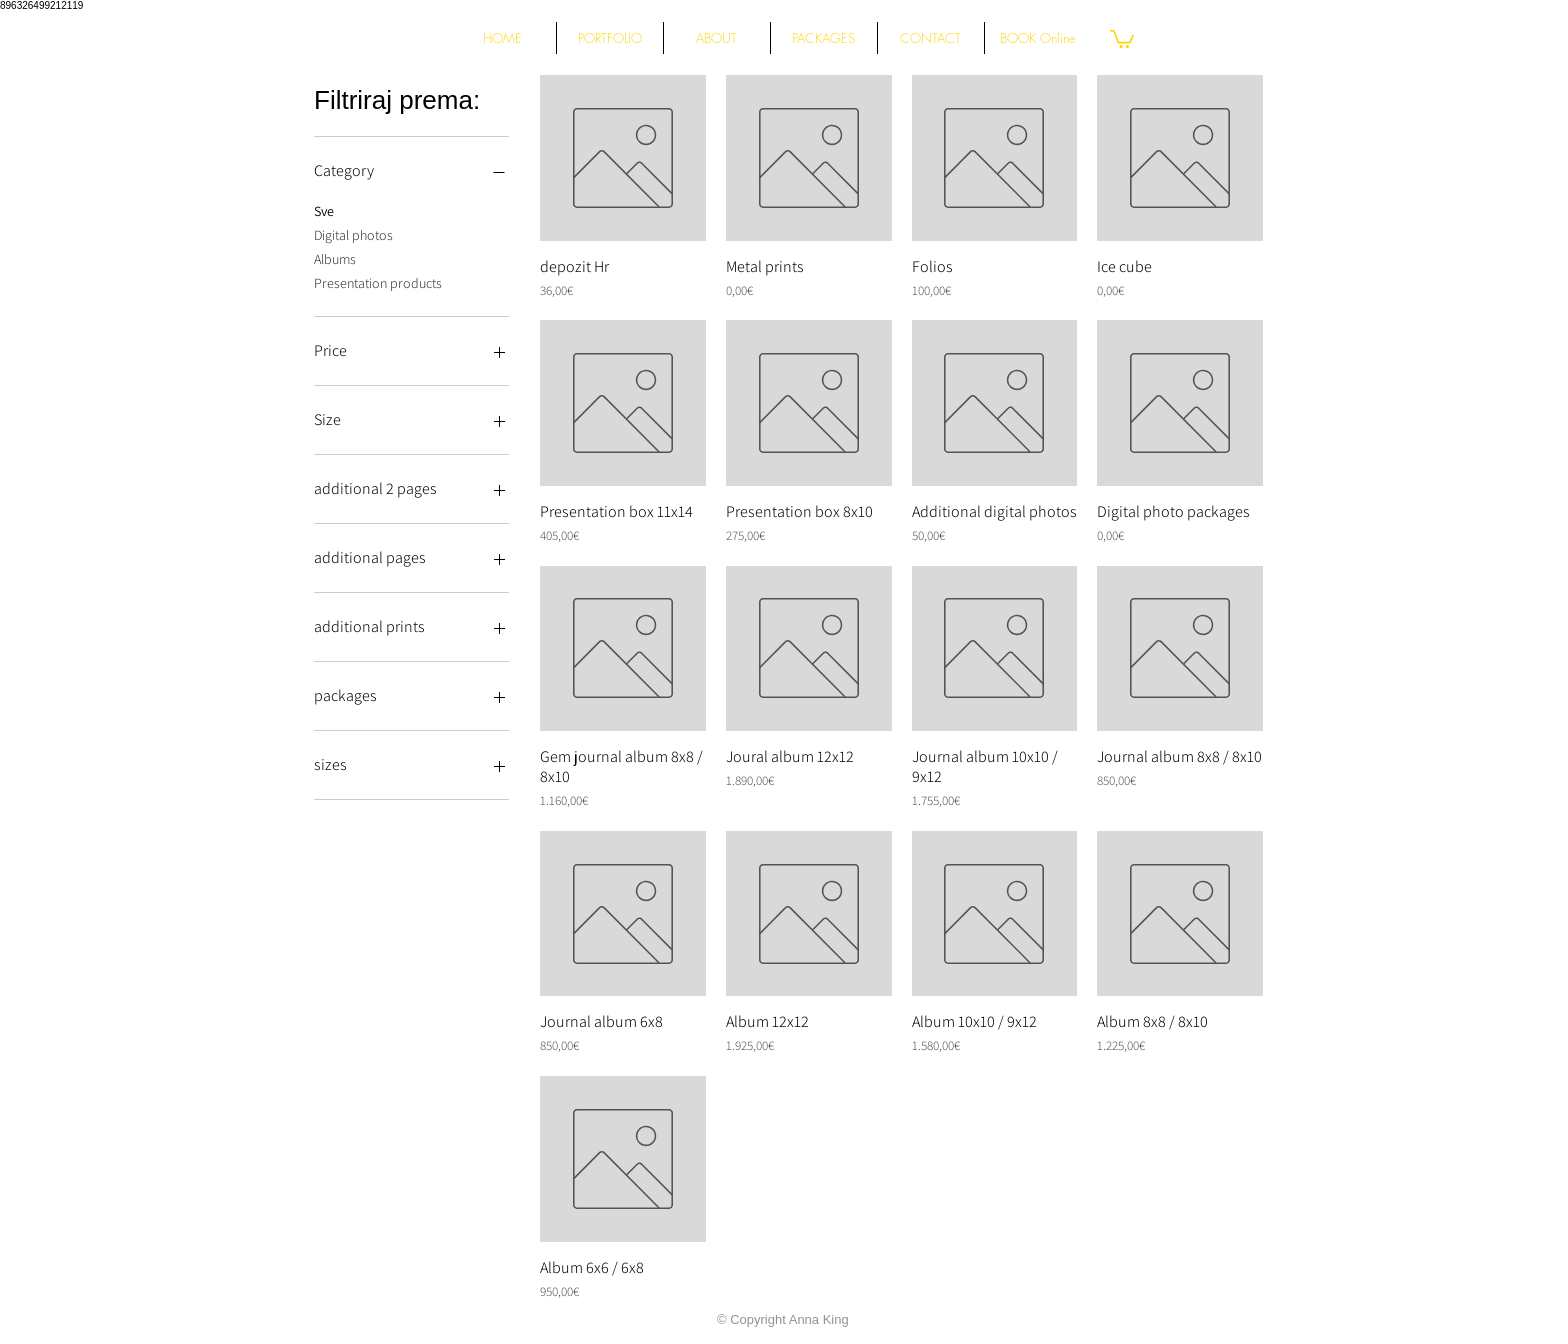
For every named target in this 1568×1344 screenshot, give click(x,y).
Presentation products (378, 282)
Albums (335, 258)
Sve (324, 210)
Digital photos (353, 234)
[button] (1122, 38)
